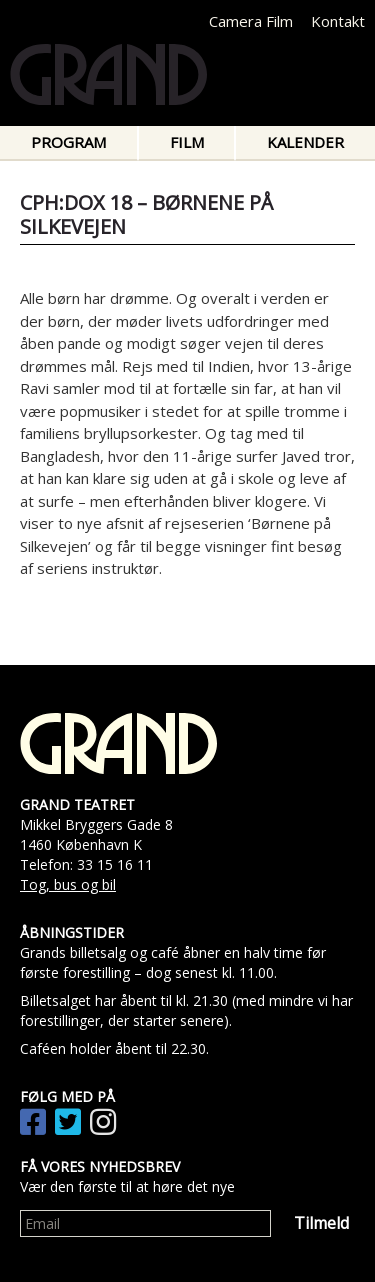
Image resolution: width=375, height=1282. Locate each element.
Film (187, 142)
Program (68, 142)
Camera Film (251, 21)
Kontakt (338, 21)
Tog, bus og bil (68, 884)
